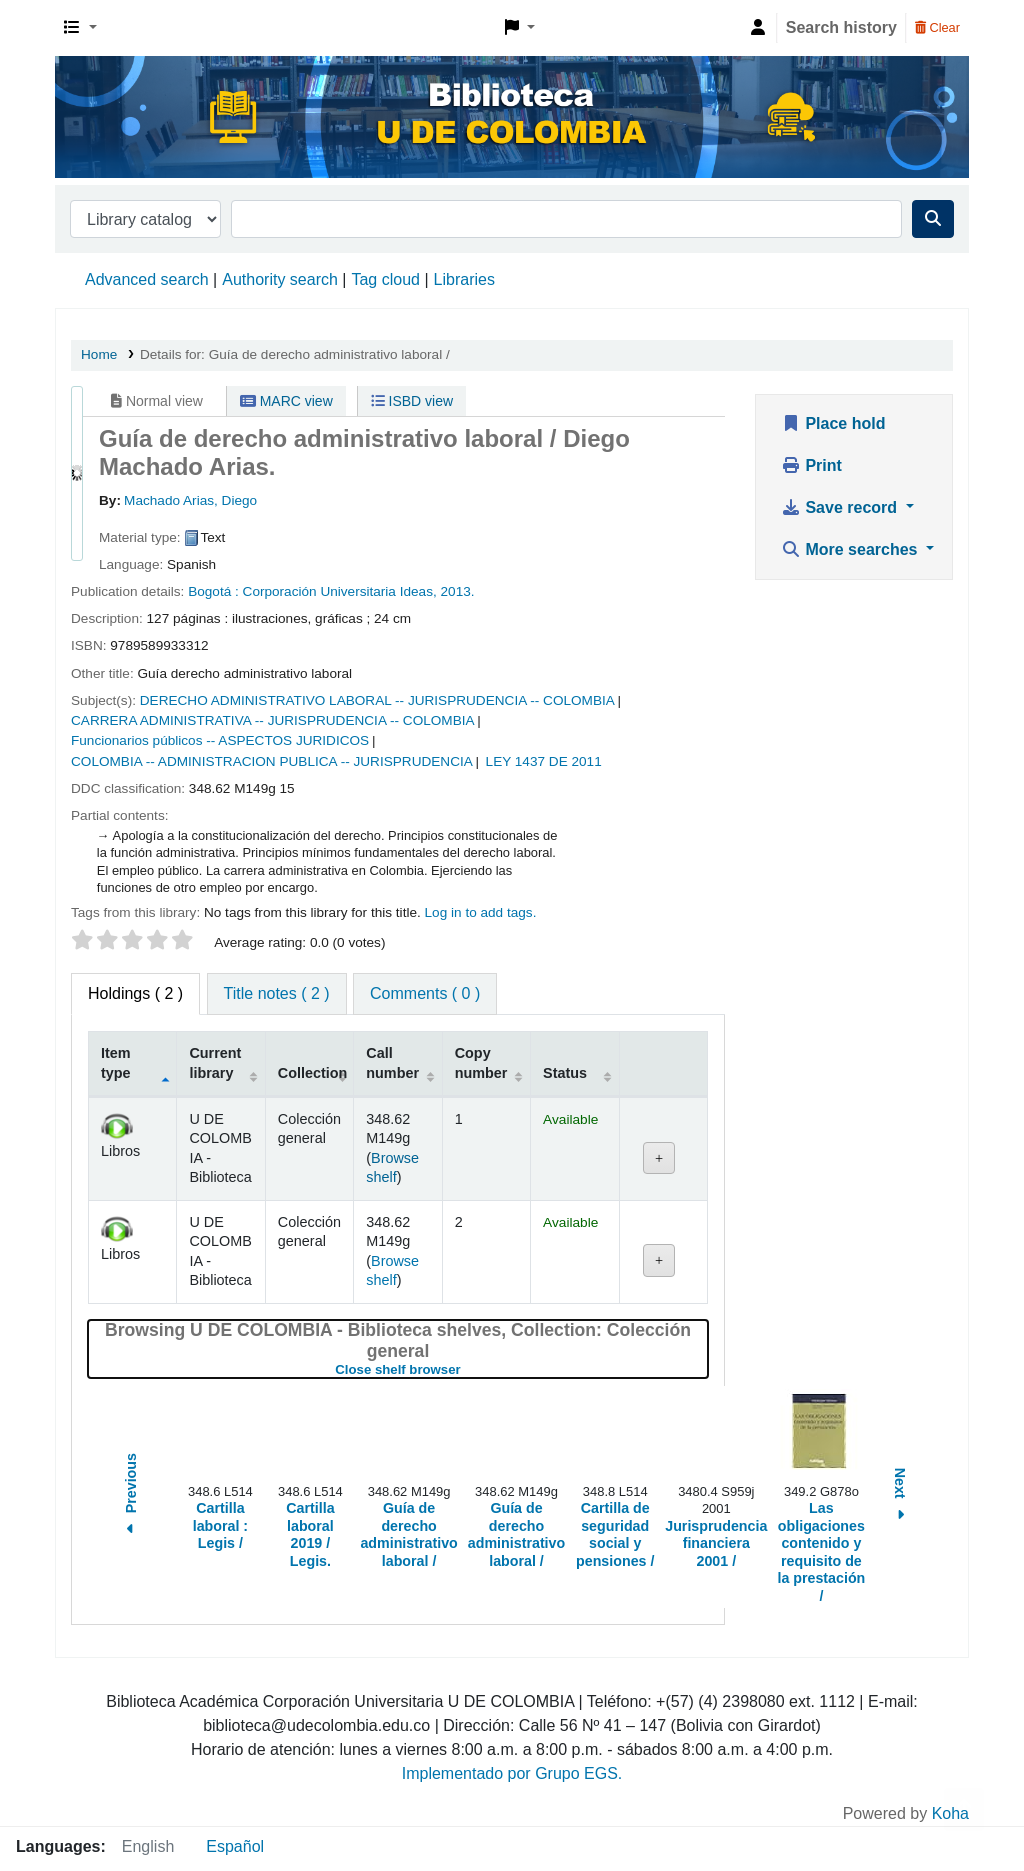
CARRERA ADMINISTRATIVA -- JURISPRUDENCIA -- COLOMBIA (273, 720)
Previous (131, 1496)
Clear (937, 27)
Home (99, 354)
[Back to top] (964, 1809)
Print (811, 465)
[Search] (933, 219)
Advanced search (147, 279)
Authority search (280, 279)
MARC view (286, 401)
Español (235, 1846)
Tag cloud (385, 279)
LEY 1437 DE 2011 (544, 761)
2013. (458, 591)
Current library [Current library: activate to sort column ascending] (215, 1062)
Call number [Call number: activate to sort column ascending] (392, 1062)
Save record (841, 507)
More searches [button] (851, 549)
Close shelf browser (464, 1369)
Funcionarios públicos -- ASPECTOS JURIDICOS (220, 740)
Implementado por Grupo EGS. (512, 1773)
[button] (80, 28)
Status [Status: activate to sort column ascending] (565, 1073)
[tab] (277, 994)
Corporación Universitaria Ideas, (340, 591)
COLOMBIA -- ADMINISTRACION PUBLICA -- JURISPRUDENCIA (272, 761)
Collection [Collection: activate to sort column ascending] (313, 1073)
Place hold (833, 423)
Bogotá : (213, 591)
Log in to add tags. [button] (481, 912)
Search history (841, 27)
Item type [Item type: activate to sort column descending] (116, 1062)
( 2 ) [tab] (135, 993)
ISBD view (412, 401)
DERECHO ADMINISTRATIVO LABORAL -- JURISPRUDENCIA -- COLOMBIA (377, 700)
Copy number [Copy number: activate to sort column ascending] (481, 1062)
